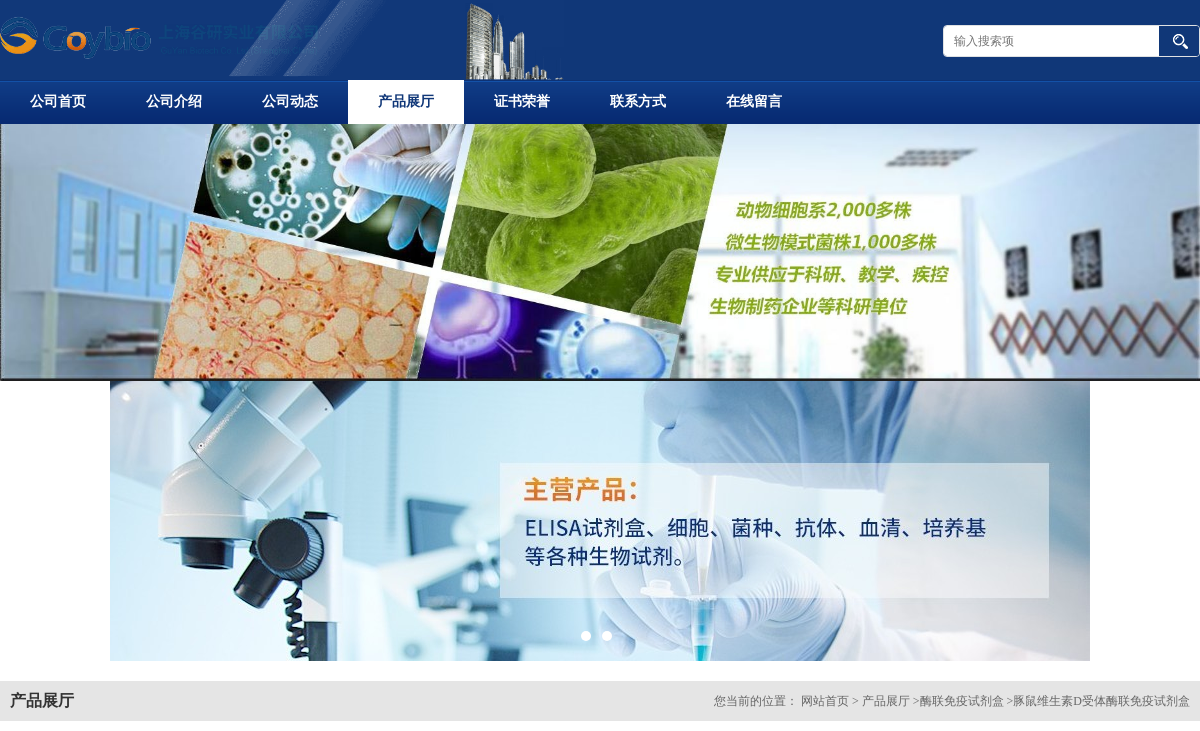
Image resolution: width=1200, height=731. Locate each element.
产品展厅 (406, 101)
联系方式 (638, 101)
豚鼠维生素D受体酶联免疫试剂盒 (1101, 701)
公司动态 (290, 101)
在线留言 (754, 101)
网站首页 (825, 701)
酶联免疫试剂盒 (962, 701)
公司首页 (58, 101)
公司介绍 (174, 101)
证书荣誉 (522, 101)
